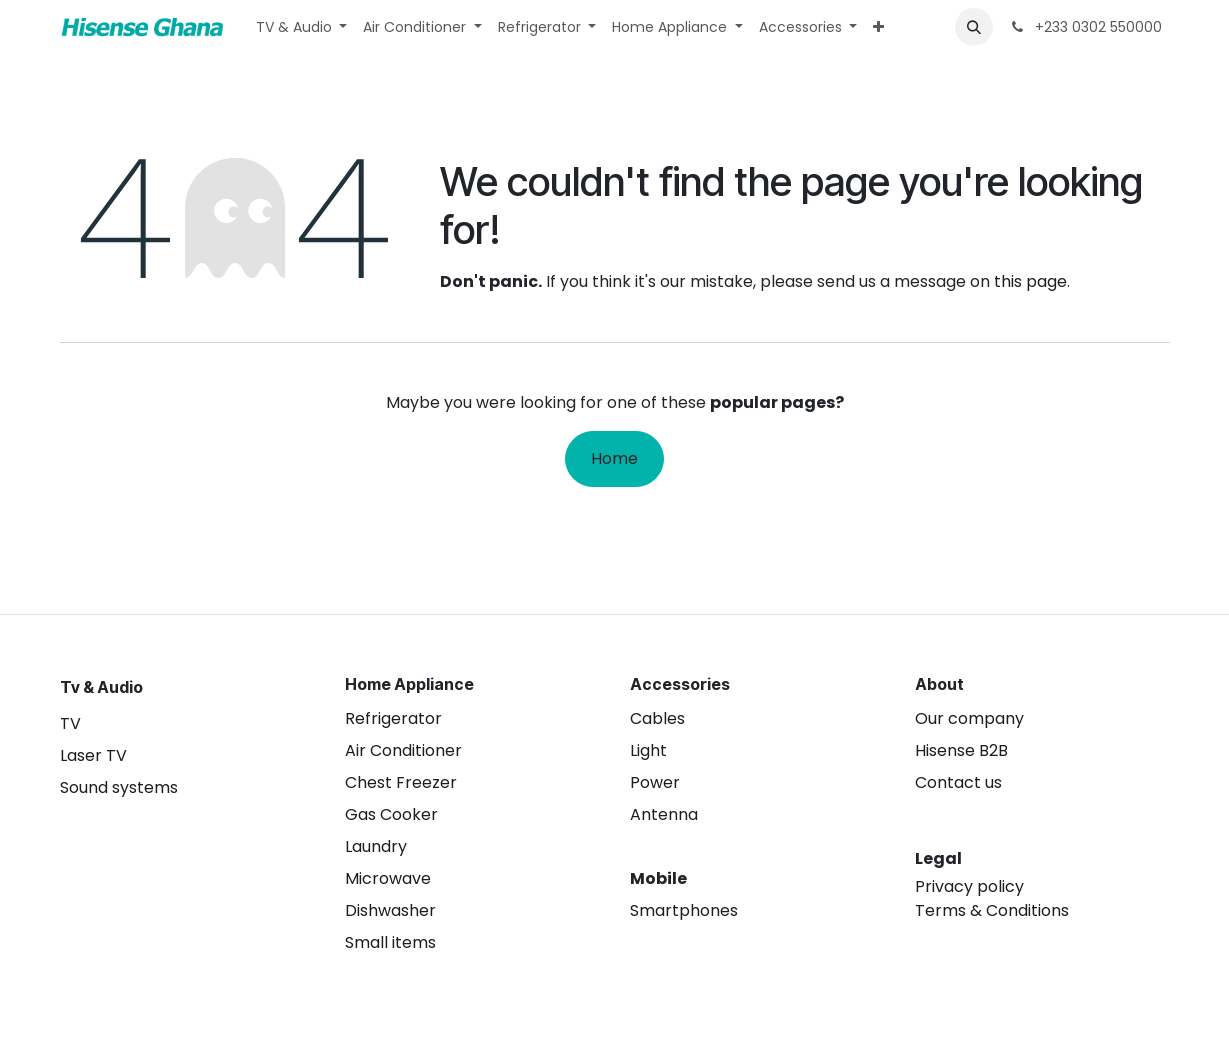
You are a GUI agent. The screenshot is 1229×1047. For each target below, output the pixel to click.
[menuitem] (302, 27)
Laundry (376, 846)
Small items (390, 942)
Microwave (388, 878)
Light (648, 750)
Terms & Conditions (992, 910)
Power (655, 782)
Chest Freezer (401, 782)
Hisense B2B (961, 750)
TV (70, 723)
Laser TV (93, 755)
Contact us (958, 782)
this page (1030, 281)
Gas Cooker (391, 814)
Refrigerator (393, 718)
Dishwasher (390, 910)
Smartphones (684, 910)
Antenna (664, 814)
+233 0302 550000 (1085, 27)
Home (614, 458)
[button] (974, 27)
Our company (969, 718)
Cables (657, 718)
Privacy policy (969, 886)
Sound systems (119, 787)
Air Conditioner (403, 750)
